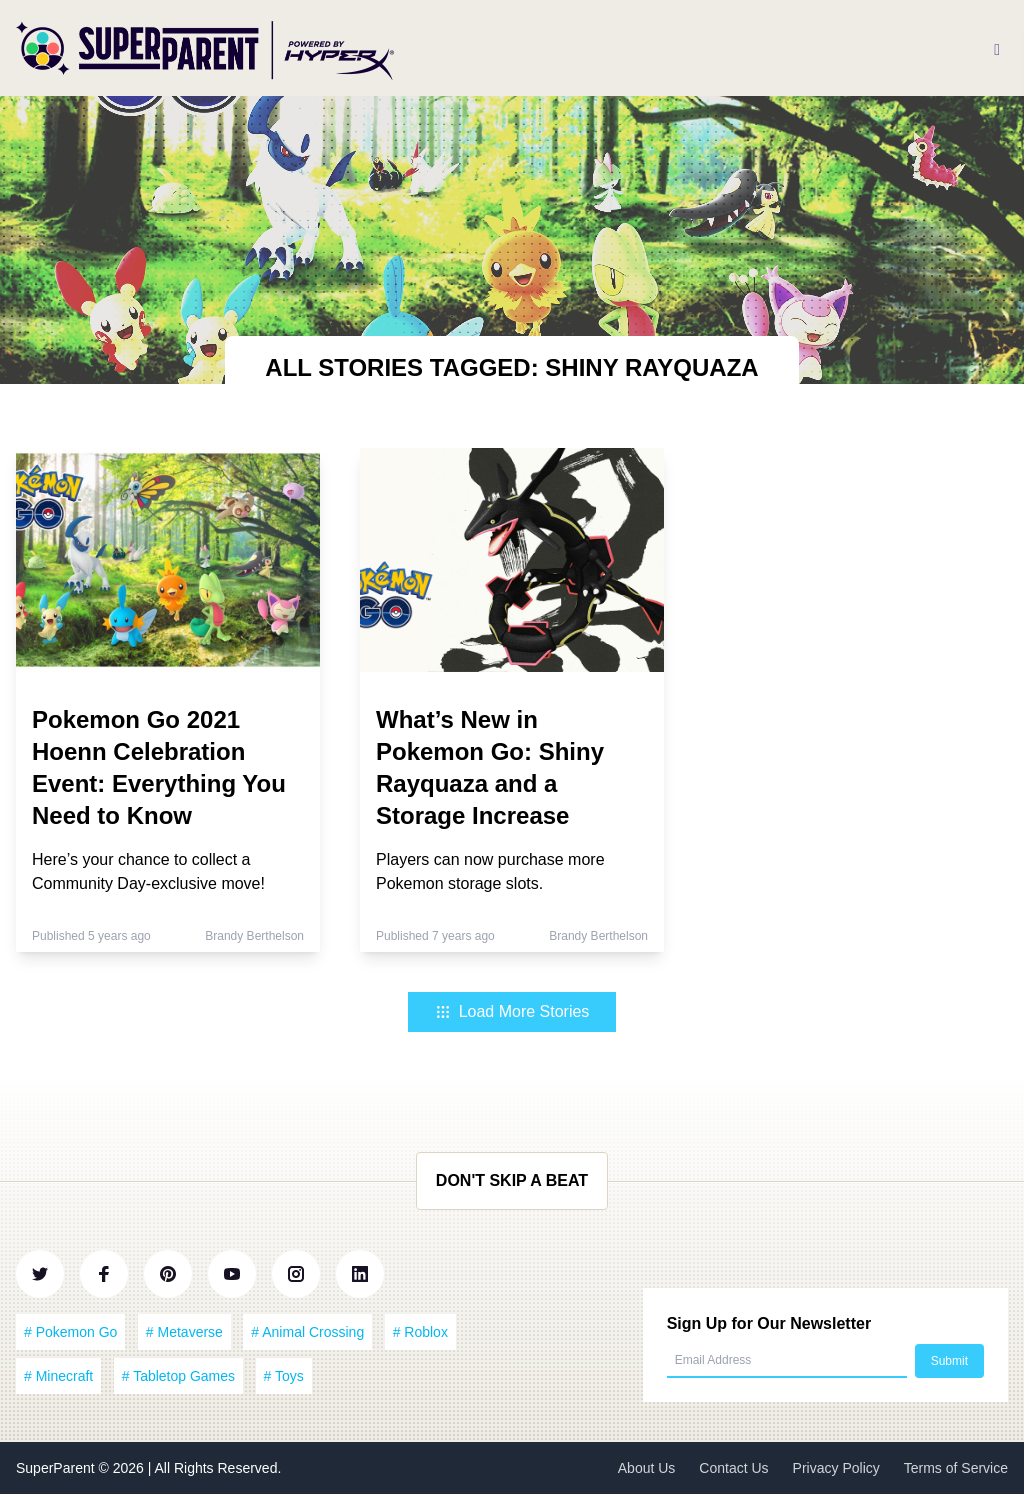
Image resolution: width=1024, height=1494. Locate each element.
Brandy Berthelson (254, 936)
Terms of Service (956, 1468)
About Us (647, 1468)
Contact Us (733, 1468)
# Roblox (420, 1332)
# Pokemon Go (70, 1332)
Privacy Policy (836, 1468)
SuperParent (57, 1468)
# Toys (284, 1376)
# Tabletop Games (178, 1376)
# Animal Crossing (307, 1332)
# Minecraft (58, 1376)
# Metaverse (184, 1332)
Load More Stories (512, 1011)
